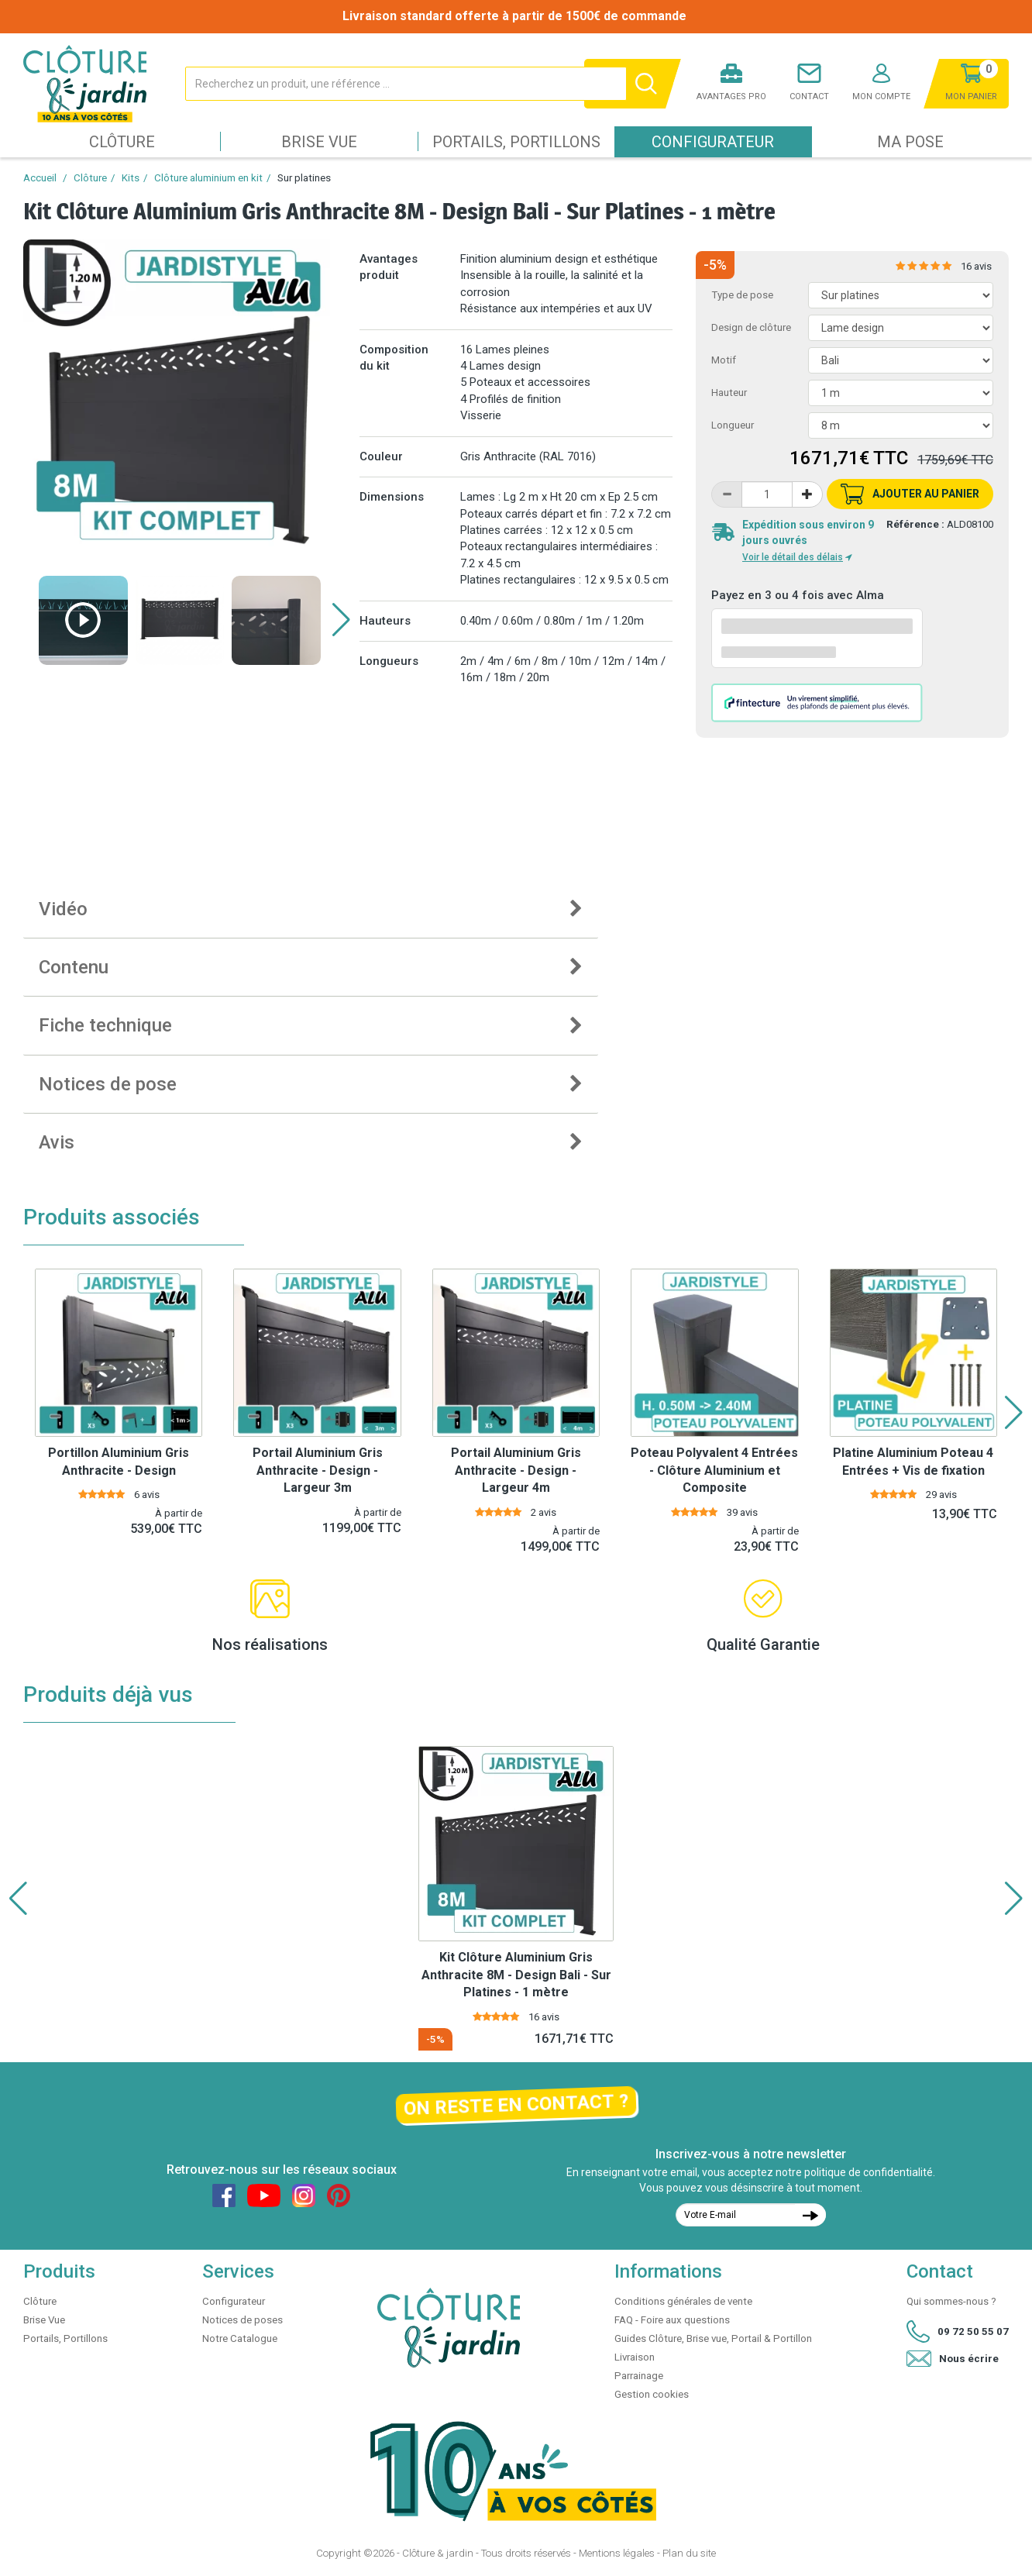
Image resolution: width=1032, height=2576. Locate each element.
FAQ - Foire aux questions (672, 2320)
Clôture (122, 142)
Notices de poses (242, 2320)
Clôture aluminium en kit (208, 178)
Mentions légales (617, 2553)
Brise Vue (319, 142)
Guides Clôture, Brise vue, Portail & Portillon (713, 2338)
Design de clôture (751, 327)
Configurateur (713, 142)
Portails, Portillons (516, 142)
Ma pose (910, 142)
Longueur (732, 425)
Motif (723, 360)
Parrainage (638, 2375)
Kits (130, 178)
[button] (341, 620)
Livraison (634, 2357)
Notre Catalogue (239, 2338)
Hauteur (729, 392)
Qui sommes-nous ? (951, 2301)
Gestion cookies (651, 2394)
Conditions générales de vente (683, 2301)
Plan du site (689, 2553)
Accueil (40, 178)
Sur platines (304, 178)
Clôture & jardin (437, 2553)
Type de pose (742, 295)
